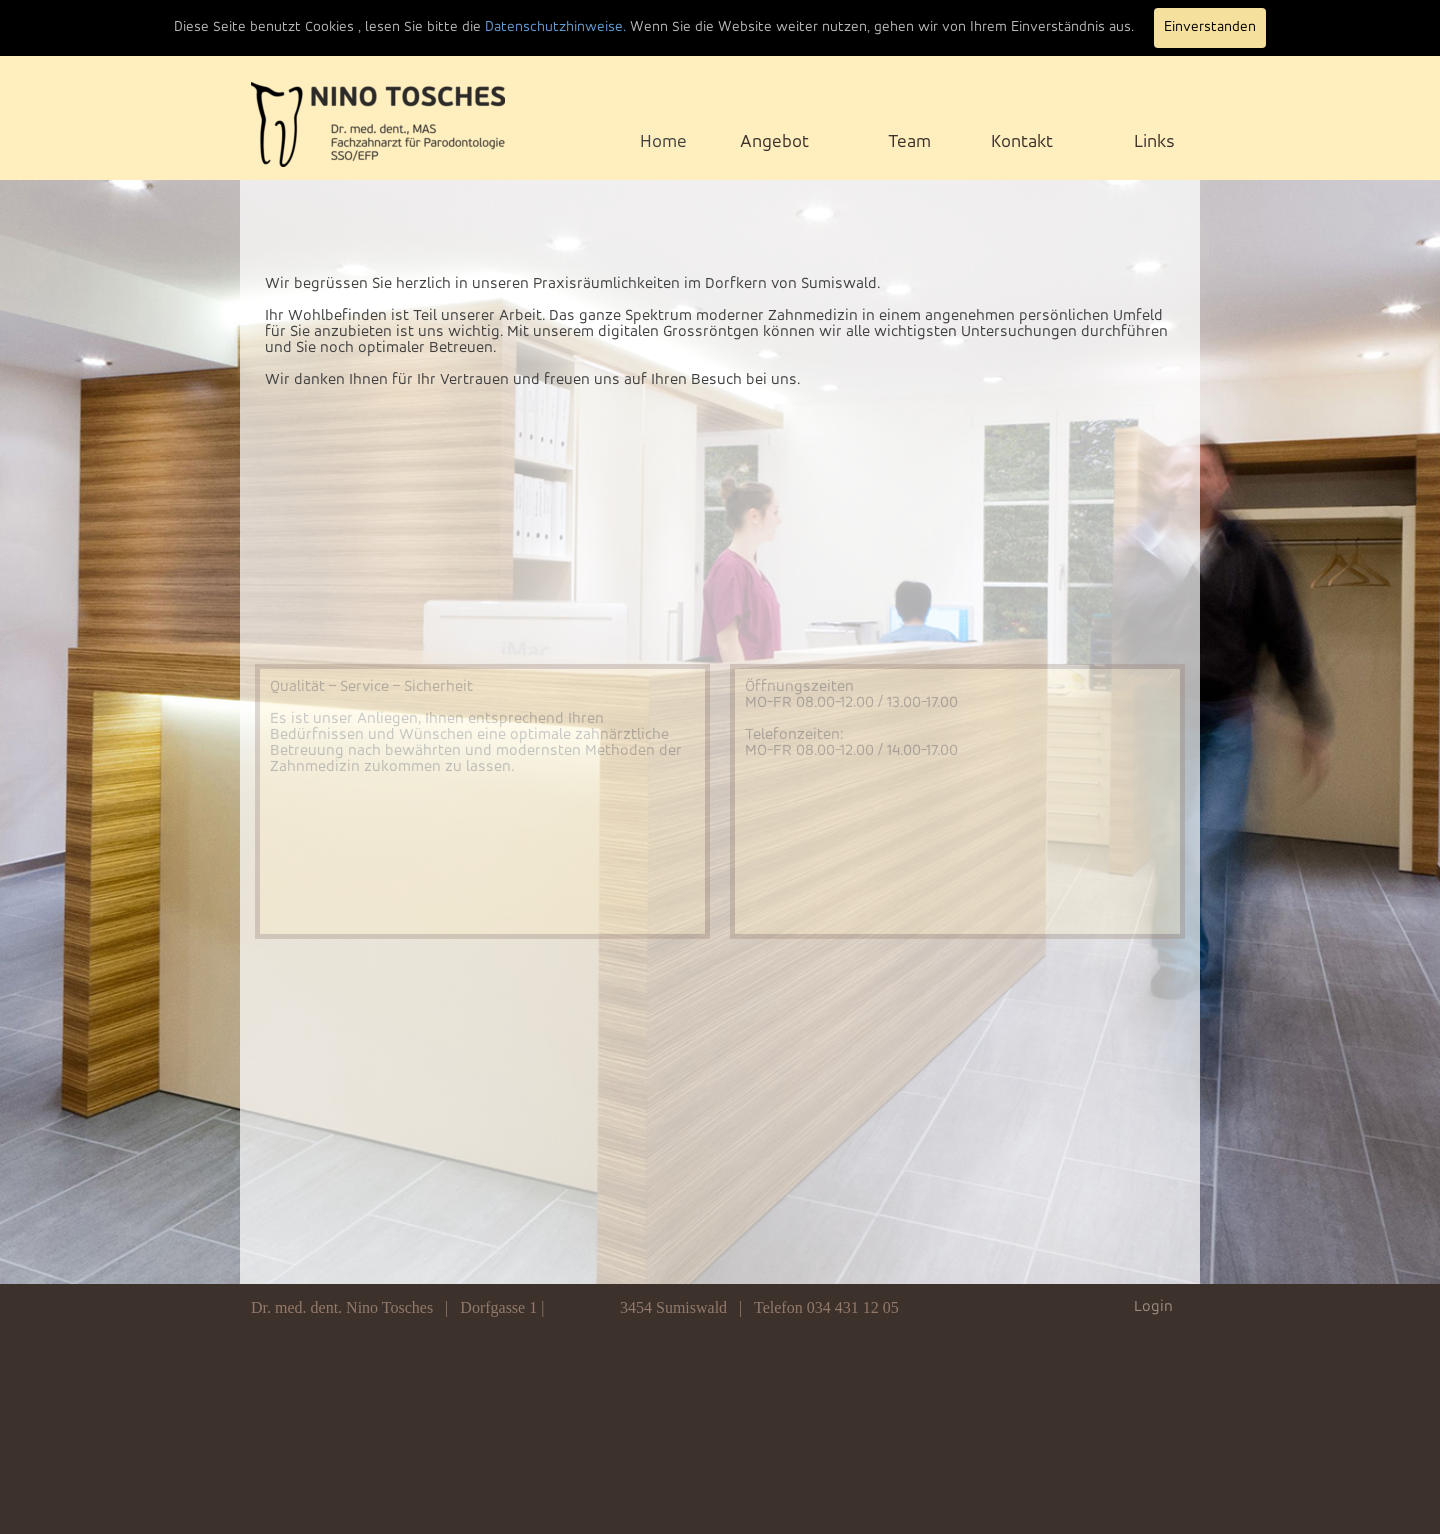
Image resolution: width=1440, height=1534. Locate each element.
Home (663, 142)
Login (1153, 1307)
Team (909, 142)
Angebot (774, 142)
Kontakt (1022, 142)
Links (1154, 142)
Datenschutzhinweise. (555, 27)
